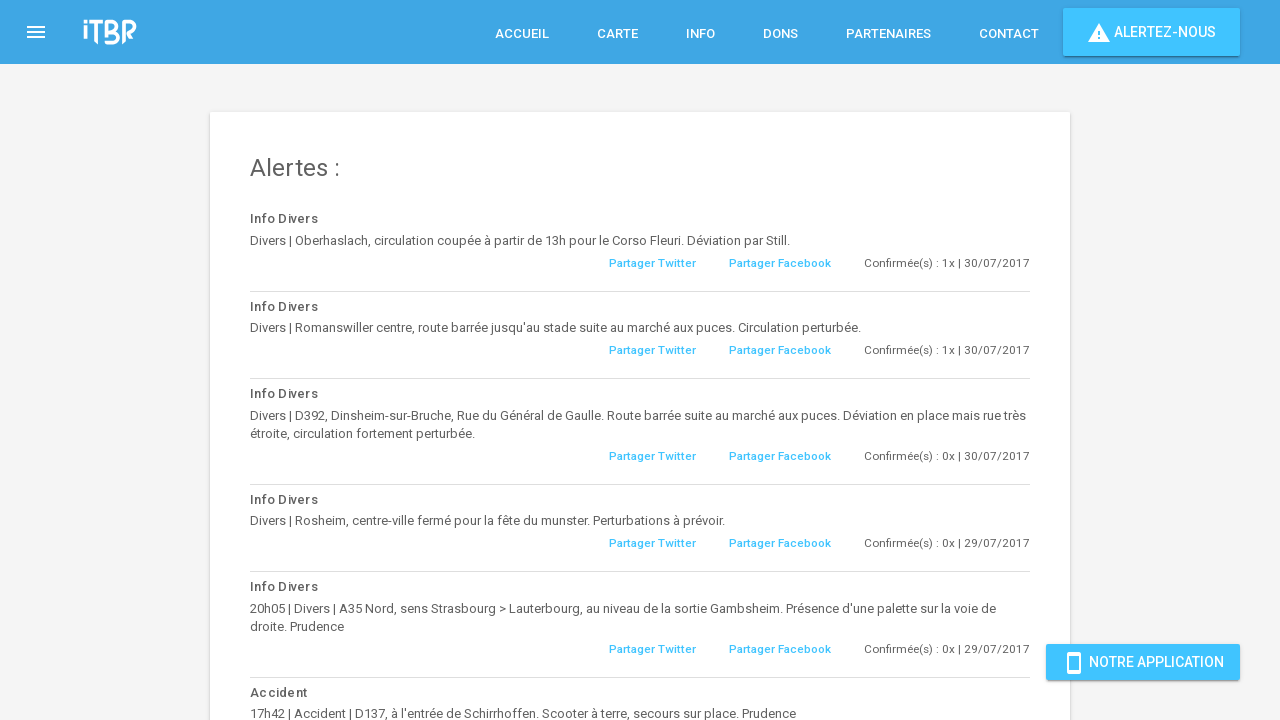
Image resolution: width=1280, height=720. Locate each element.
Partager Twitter (652, 263)
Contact (1009, 33)
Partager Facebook (780, 263)
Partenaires (888, 33)
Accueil (522, 33)
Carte (617, 33)
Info (700, 33)
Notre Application (1143, 662)
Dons (780, 33)
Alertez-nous (1151, 32)
